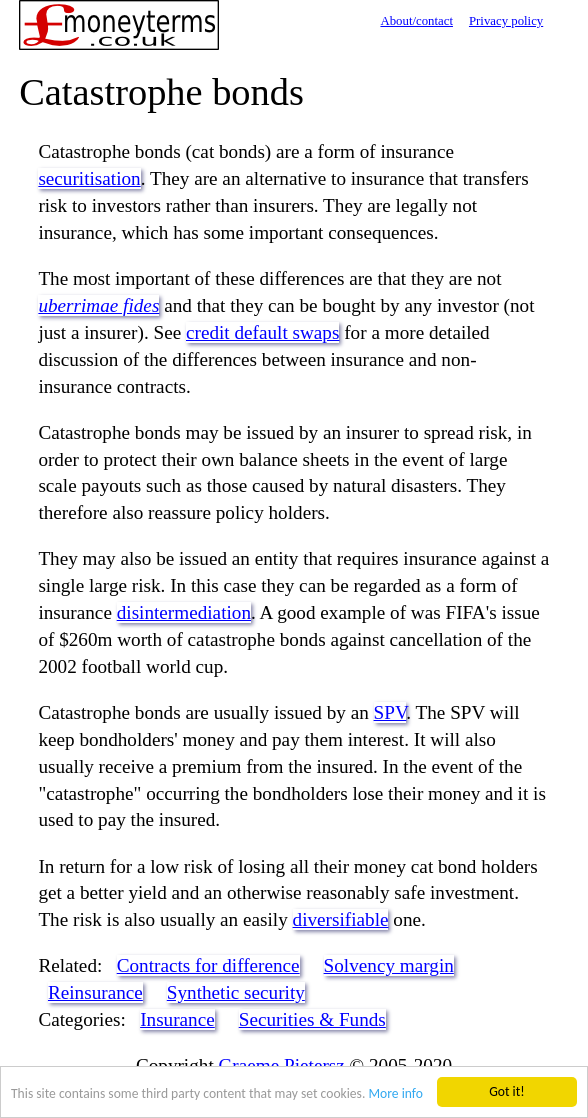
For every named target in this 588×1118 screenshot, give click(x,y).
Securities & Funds (312, 1019)
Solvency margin (389, 965)
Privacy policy (506, 21)
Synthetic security (236, 992)
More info (395, 1094)
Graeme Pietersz (282, 1065)
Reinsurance (95, 992)
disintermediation (184, 612)
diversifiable (341, 919)
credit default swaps (262, 332)
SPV (390, 712)
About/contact (416, 21)
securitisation (89, 178)
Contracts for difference (208, 965)
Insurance (177, 1019)
